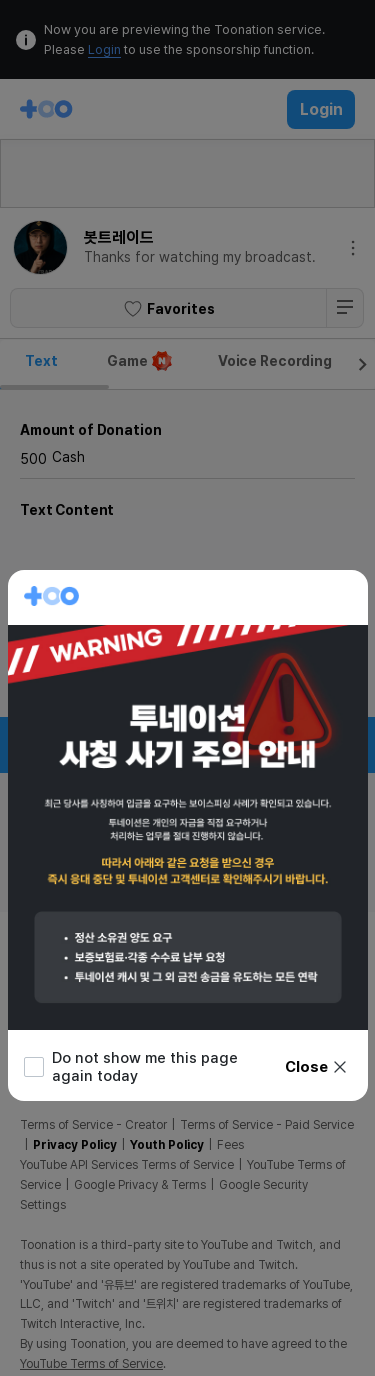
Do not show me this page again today (131, 1067)
